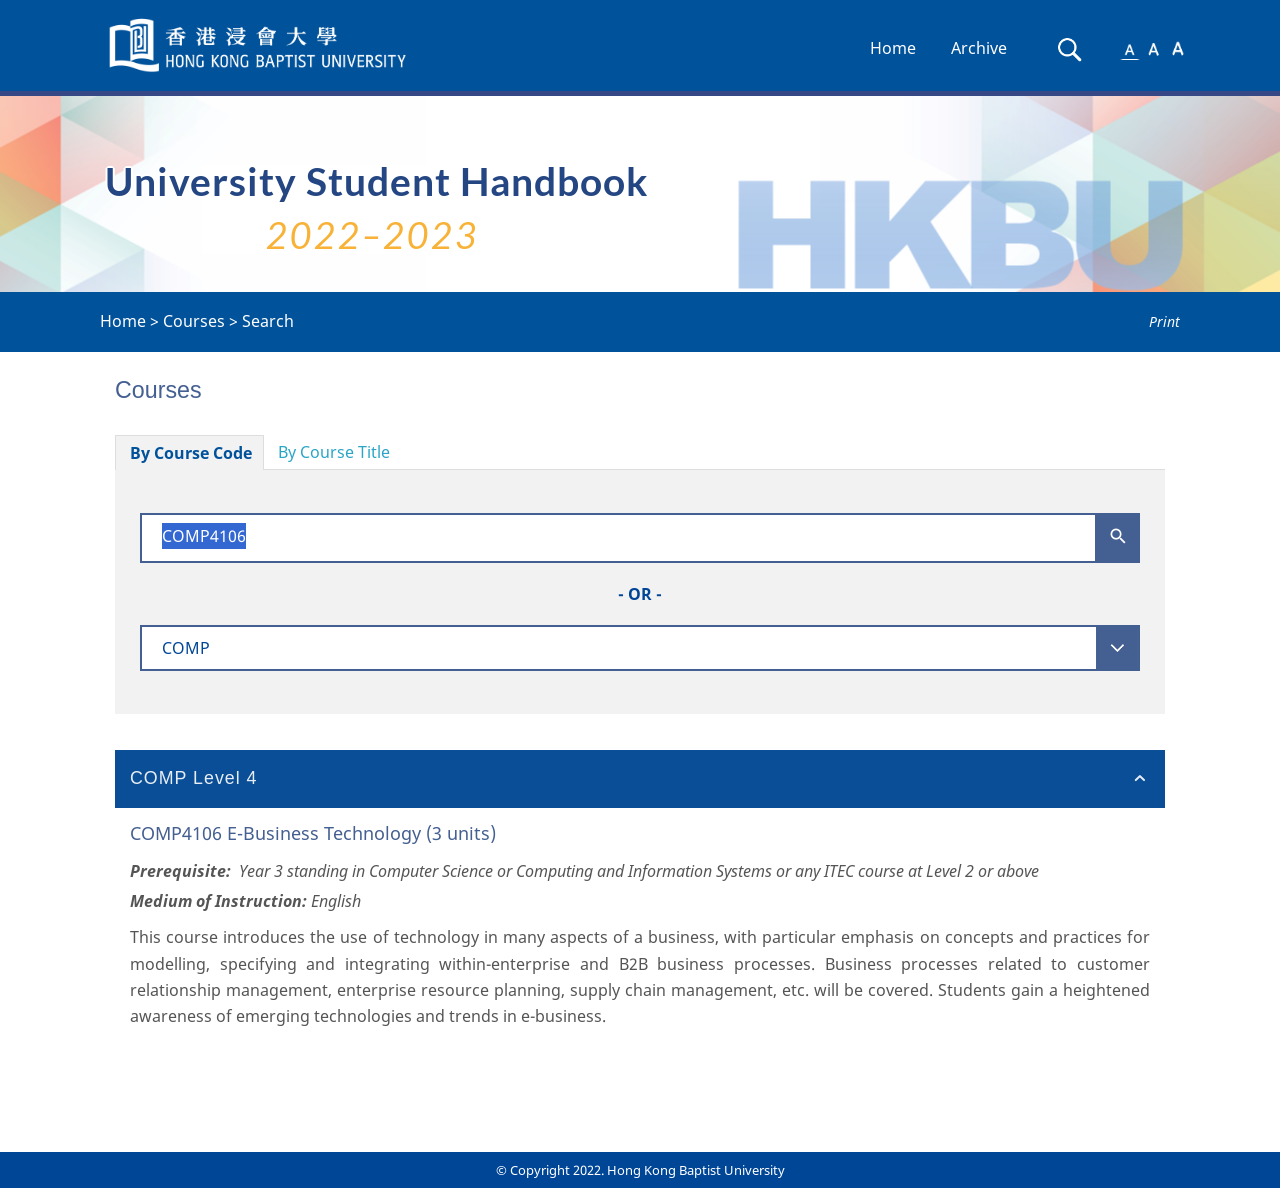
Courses (194, 321)
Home (893, 48)
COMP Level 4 (194, 778)
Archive (979, 48)
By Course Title (334, 452)
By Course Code (191, 453)
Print (1164, 321)
